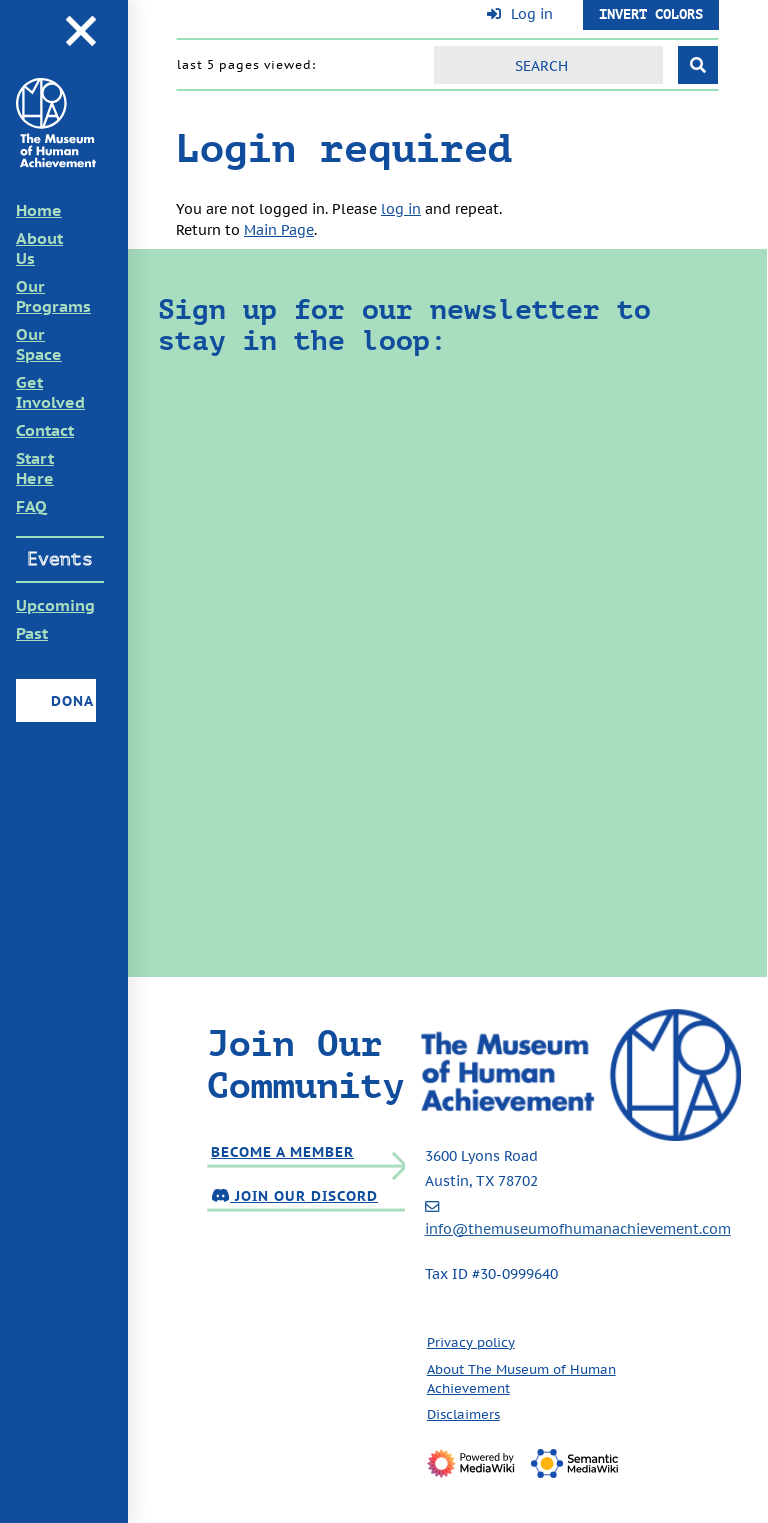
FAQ (31, 506)
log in (401, 208)
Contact (45, 430)
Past (32, 633)
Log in (532, 14)
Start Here (35, 468)
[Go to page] (698, 65)
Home (39, 210)
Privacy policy (471, 1342)
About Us (39, 248)
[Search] (548, 65)
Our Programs (53, 296)
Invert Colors (651, 14)
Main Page (279, 229)
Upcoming (55, 605)
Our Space (39, 344)
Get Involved (50, 392)
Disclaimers (463, 1414)
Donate (72, 700)
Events (60, 559)
